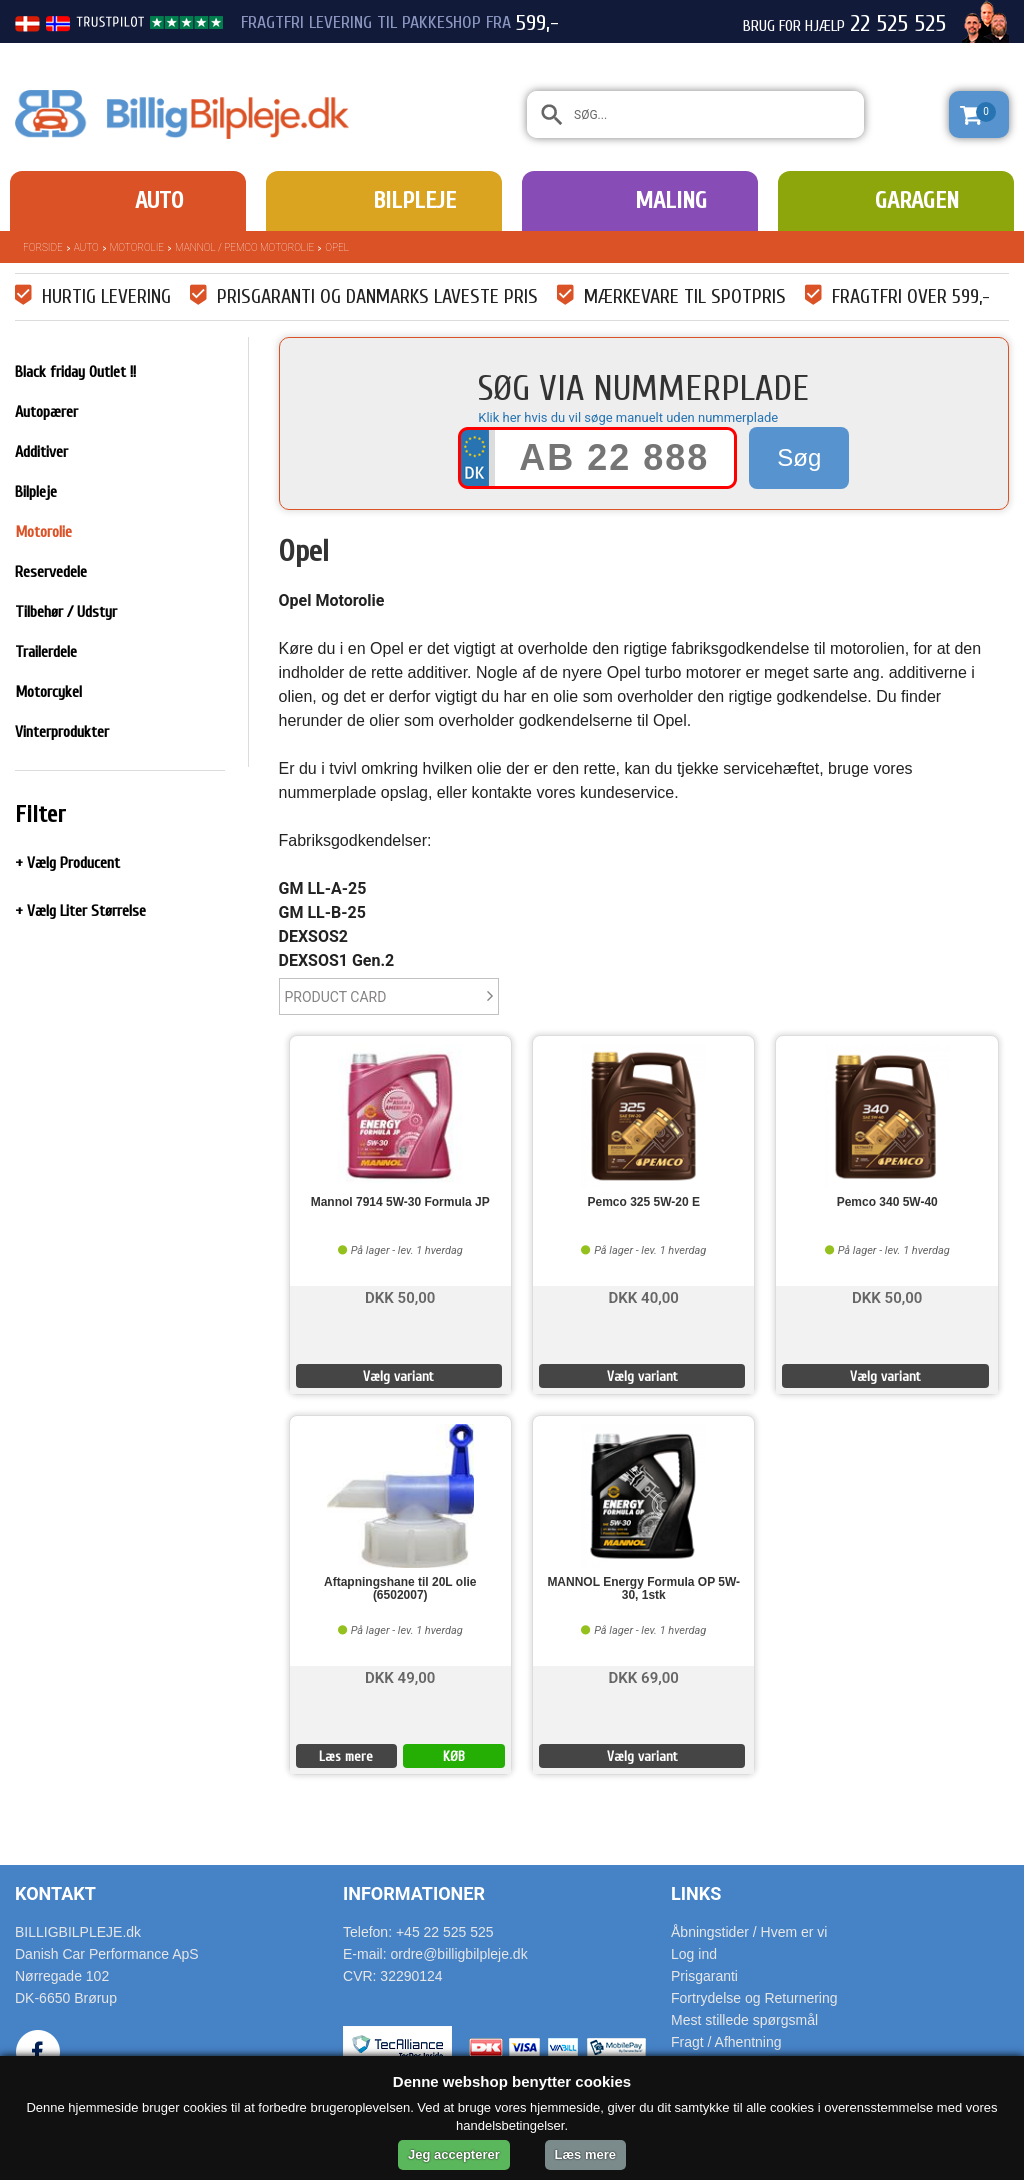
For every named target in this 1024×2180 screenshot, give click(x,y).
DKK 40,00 (644, 1296)
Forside (43, 247)
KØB (454, 1756)
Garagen (917, 200)
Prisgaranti (704, 1976)
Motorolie (137, 247)
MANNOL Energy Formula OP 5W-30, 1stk (643, 1589)
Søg (799, 457)
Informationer (414, 1893)
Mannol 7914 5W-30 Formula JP (400, 1202)
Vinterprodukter (62, 732)
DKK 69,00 (644, 1676)
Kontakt (55, 1893)
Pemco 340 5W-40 (887, 1202)
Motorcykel (48, 692)
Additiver (41, 452)
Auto (159, 200)
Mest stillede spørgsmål (744, 2020)
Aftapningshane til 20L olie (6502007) (400, 1589)
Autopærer (46, 412)
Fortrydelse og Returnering (754, 1998)
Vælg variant (398, 1376)
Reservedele (51, 572)
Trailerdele (46, 652)
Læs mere (346, 1756)
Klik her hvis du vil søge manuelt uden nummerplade (628, 417)
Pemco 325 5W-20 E (643, 1202)
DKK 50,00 (400, 1296)
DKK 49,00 (400, 1676)
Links (696, 1893)
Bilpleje (414, 200)
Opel (337, 247)
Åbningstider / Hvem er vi (749, 1932)
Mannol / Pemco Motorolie (244, 247)
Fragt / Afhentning (726, 2042)
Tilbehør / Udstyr (66, 612)
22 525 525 (898, 24)
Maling (671, 200)
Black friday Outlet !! (75, 372)
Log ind (694, 1954)
